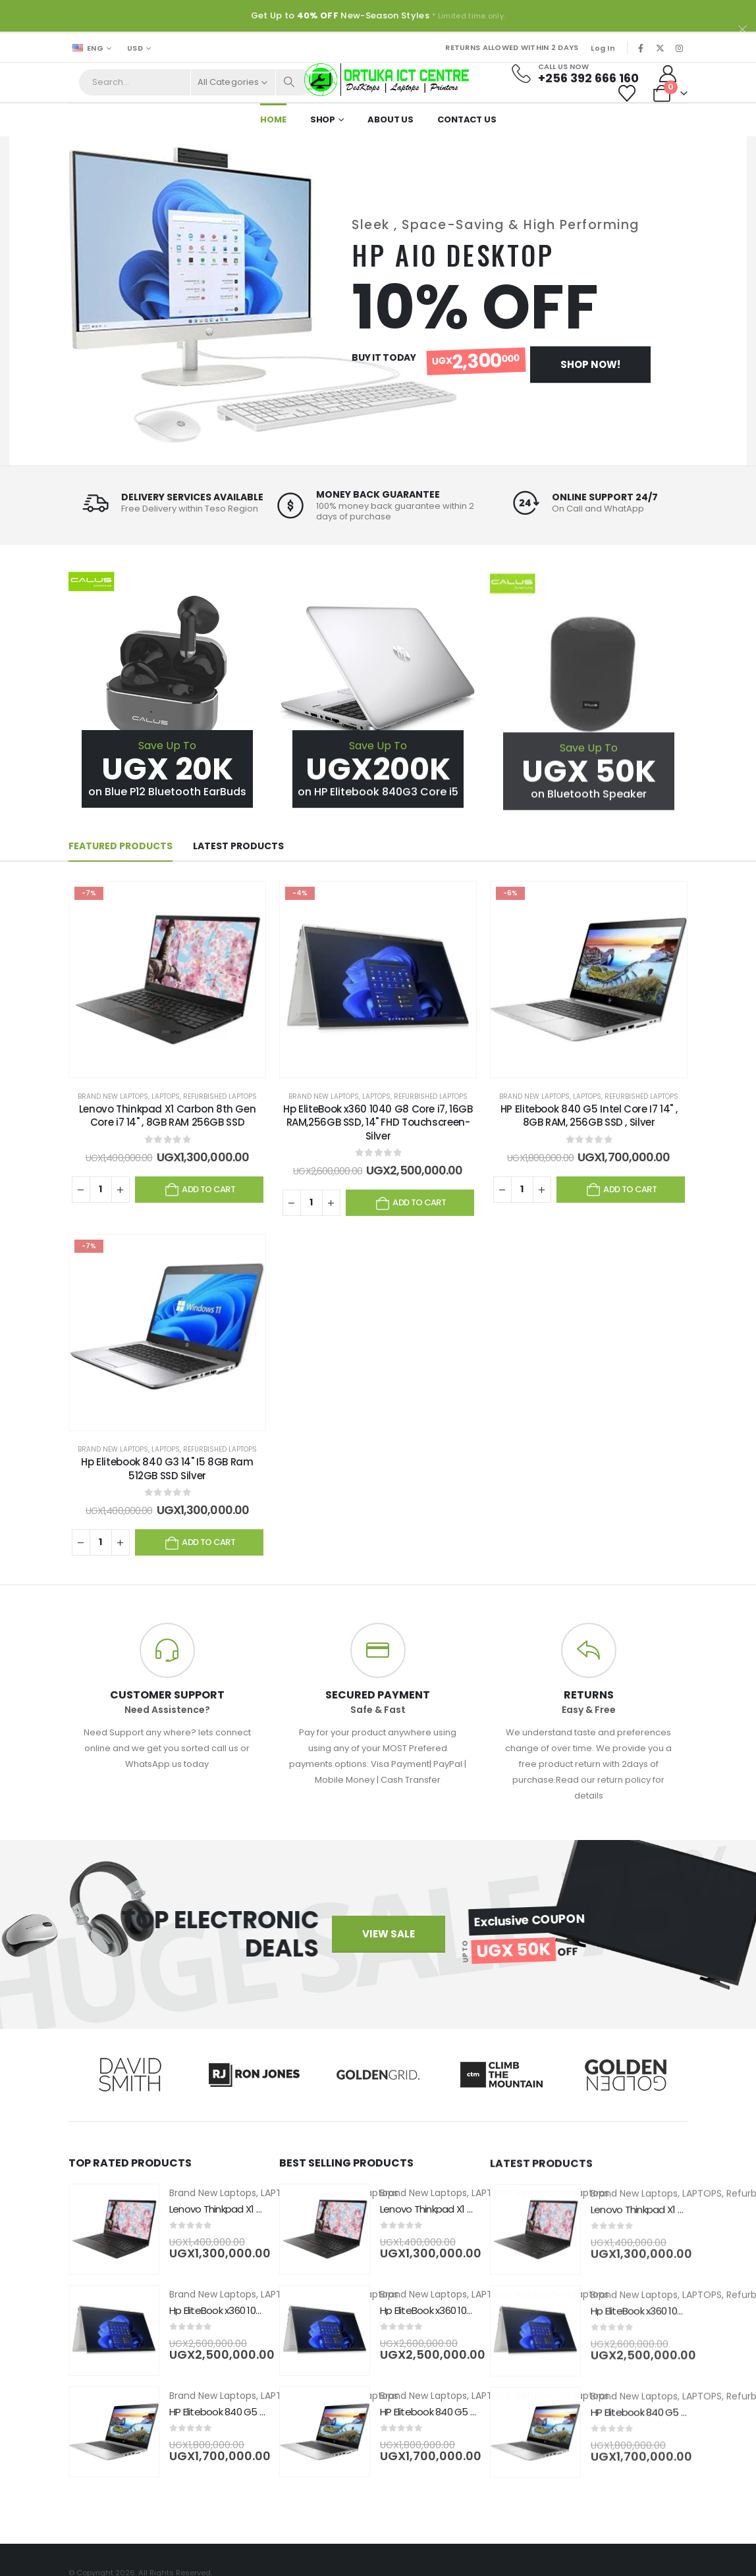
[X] (659, 48)
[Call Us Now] (579, 74)
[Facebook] (640, 48)
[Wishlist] (627, 93)
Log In (603, 48)
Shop (323, 119)
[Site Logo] (386, 79)
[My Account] (668, 73)
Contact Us (467, 119)
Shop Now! (590, 364)
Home (273, 119)
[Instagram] (679, 48)
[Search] (290, 82)
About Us (390, 119)
